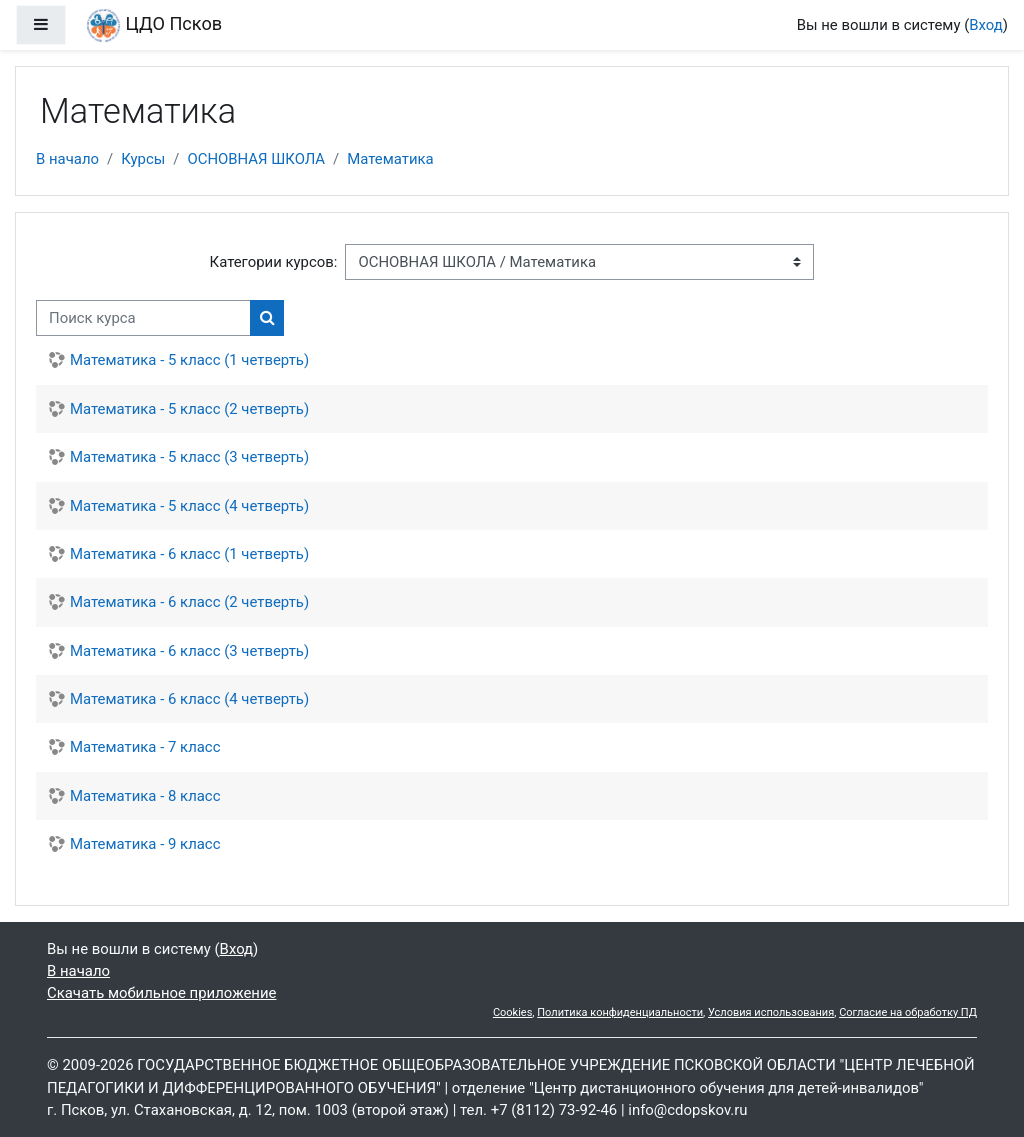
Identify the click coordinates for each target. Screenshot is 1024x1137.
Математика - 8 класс (145, 796)
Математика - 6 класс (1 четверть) (189, 554)
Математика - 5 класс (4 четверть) (189, 506)
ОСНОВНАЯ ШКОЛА (256, 159)
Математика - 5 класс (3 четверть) (189, 457)
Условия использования (771, 1012)
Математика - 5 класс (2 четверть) (189, 409)
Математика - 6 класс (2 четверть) (189, 602)
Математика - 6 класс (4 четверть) (189, 699)
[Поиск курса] (143, 318)
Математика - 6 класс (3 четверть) (189, 651)
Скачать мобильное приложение (161, 993)
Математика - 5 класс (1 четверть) (189, 360)
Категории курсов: (274, 262)
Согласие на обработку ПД (908, 1012)
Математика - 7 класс (145, 747)
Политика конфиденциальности (620, 1012)
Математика (390, 159)
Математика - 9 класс (145, 844)
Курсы (143, 159)
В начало (67, 159)
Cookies (512, 1012)
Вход (986, 25)
